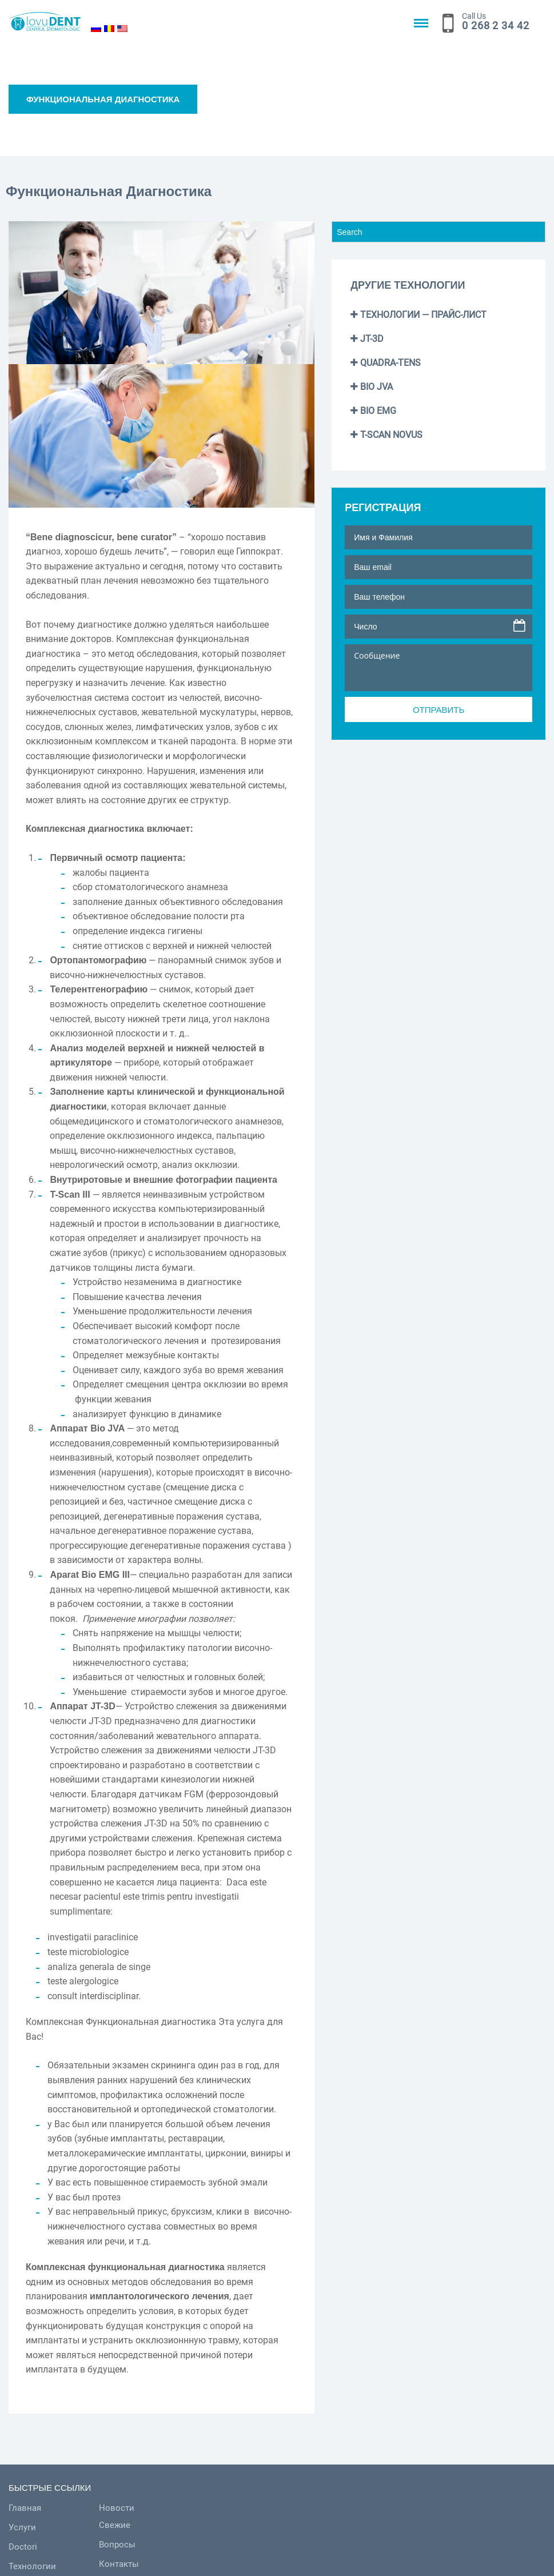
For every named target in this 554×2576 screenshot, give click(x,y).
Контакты (164, 2564)
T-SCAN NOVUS (386, 434)
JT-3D (367, 338)
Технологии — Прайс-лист (418, 314)
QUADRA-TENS (385, 362)
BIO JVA (371, 386)
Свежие (159, 2525)
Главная (25, 2508)
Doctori (23, 2547)
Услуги (22, 2527)
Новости (161, 2508)
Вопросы (162, 2544)
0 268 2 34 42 (495, 25)
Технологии (32, 2566)
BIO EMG (373, 410)
